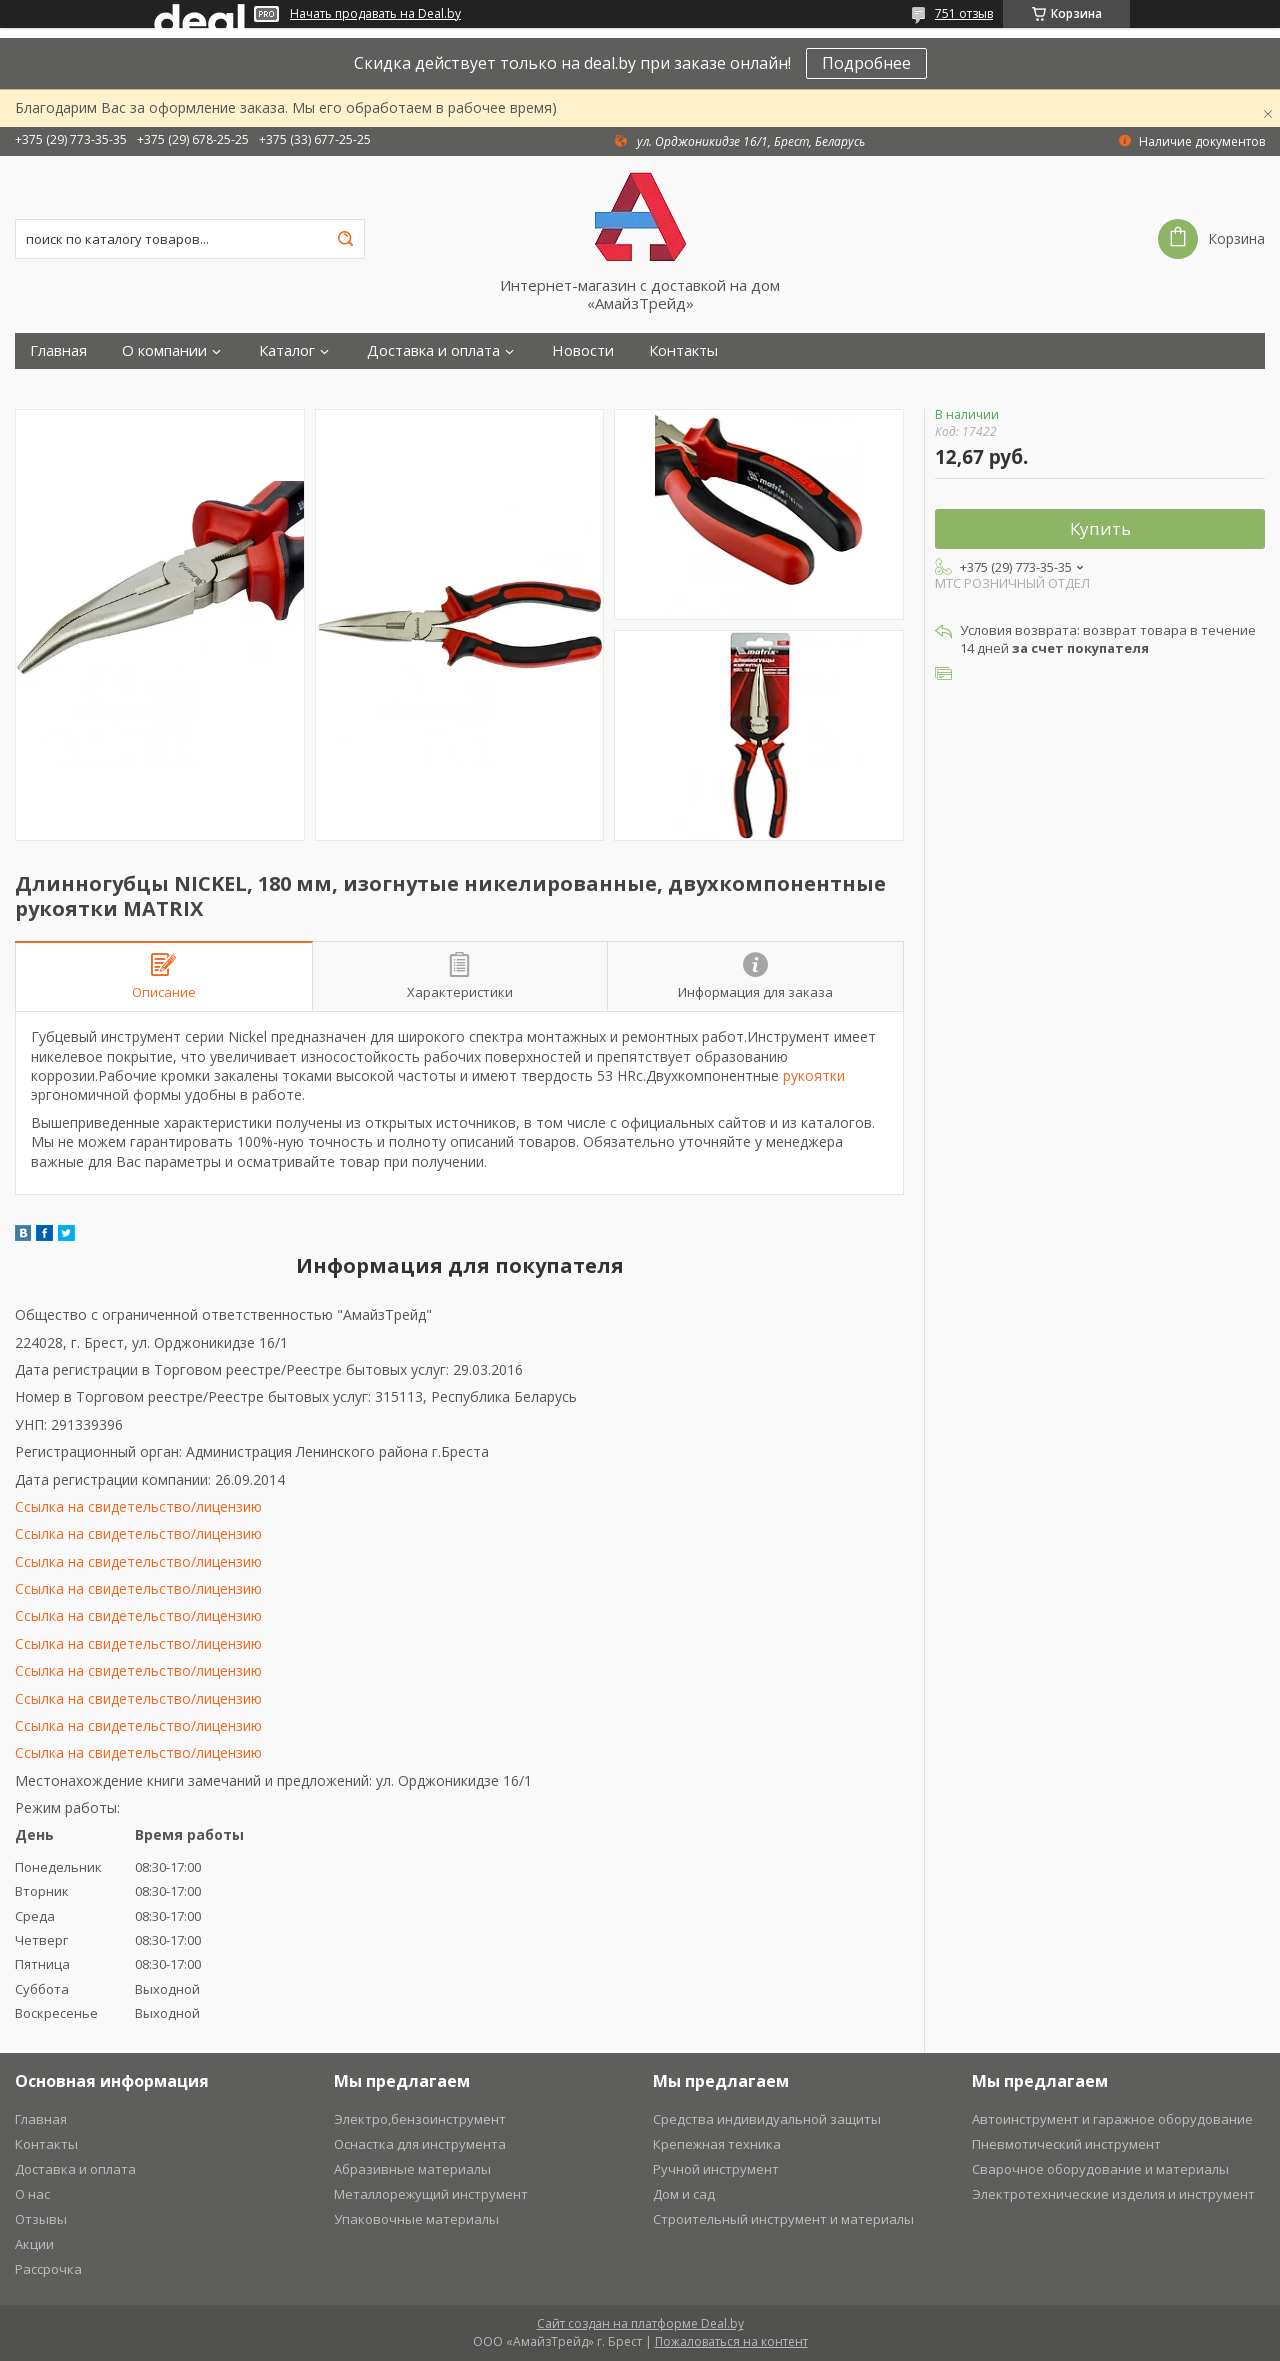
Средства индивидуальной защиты (767, 2119)
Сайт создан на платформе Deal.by (640, 2323)
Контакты (683, 350)
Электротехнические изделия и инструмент (1113, 2194)
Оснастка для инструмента (420, 2144)
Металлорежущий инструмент (431, 2194)
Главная (58, 350)
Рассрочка (48, 2269)
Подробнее (866, 63)
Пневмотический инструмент (1066, 2144)
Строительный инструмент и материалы (783, 2219)
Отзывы (41, 2219)
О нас (32, 2194)
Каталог (287, 350)
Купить (1100, 528)
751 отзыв (964, 13)
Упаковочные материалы (416, 2219)
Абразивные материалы (412, 2169)
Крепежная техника (717, 2144)
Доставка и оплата (433, 350)
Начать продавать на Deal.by (375, 14)
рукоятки (814, 1075)
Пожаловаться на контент (731, 2341)
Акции (34, 2244)
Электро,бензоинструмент (420, 2119)
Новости (583, 350)
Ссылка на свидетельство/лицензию (138, 1506)
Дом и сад (684, 2194)
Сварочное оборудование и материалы (1100, 2169)
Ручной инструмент (716, 2169)
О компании (164, 350)
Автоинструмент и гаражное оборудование (1112, 2119)
